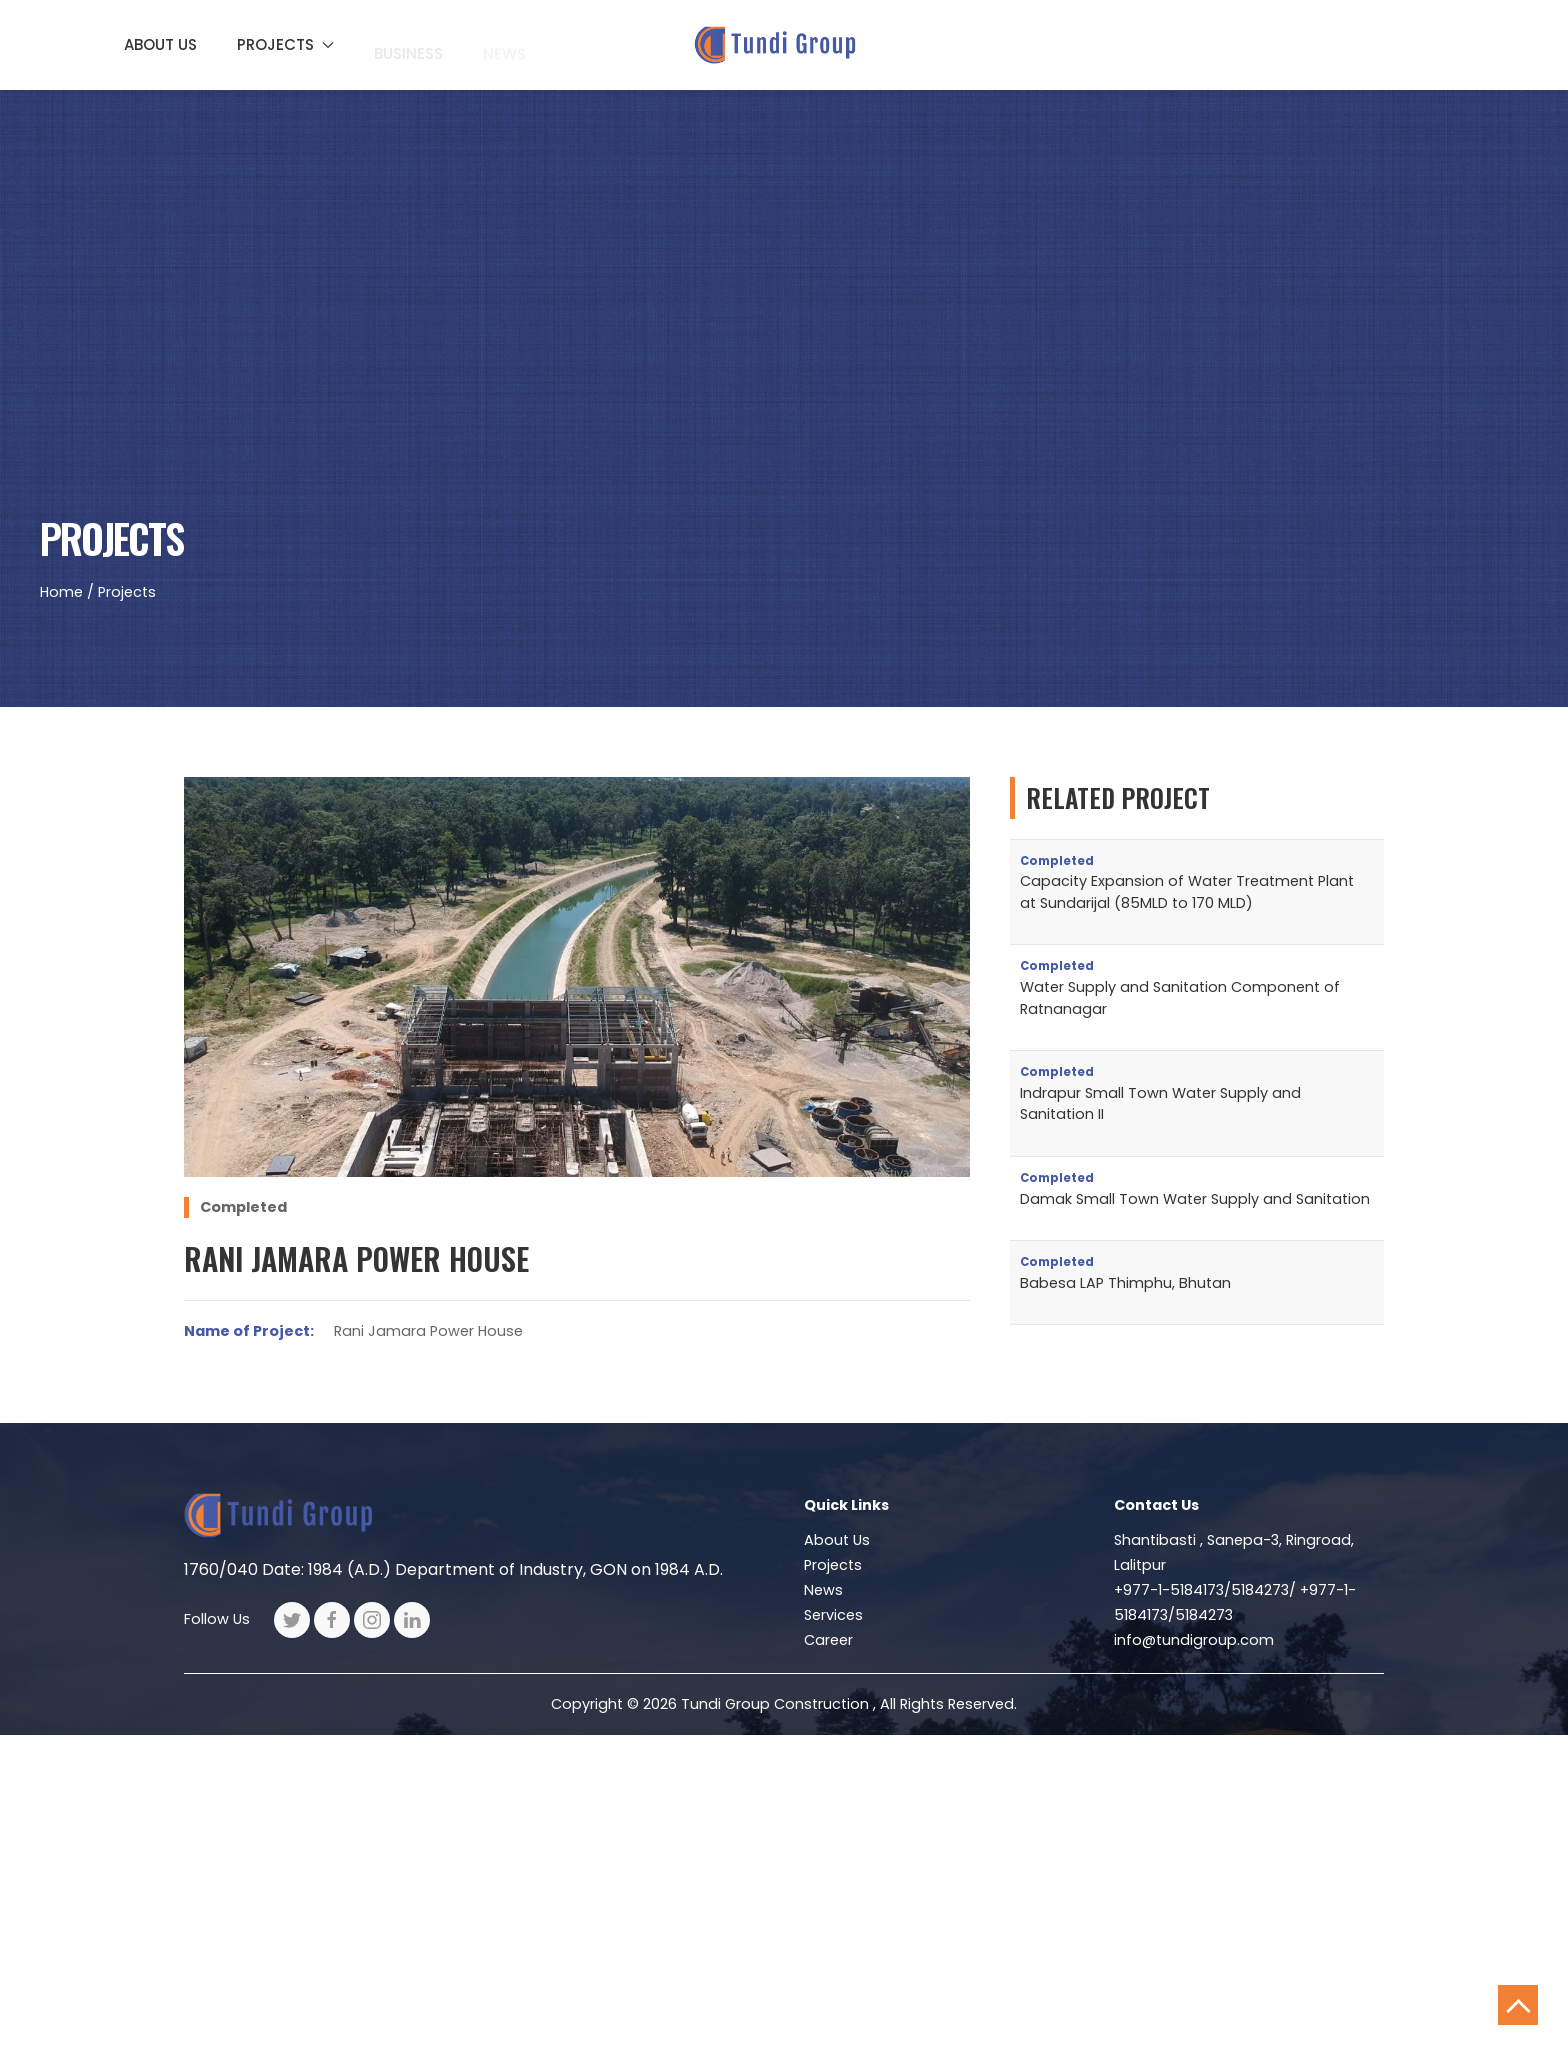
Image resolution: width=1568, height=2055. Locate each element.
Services (833, 1615)
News (823, 1590)
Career (828, 1640)
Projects (833, 1565)
